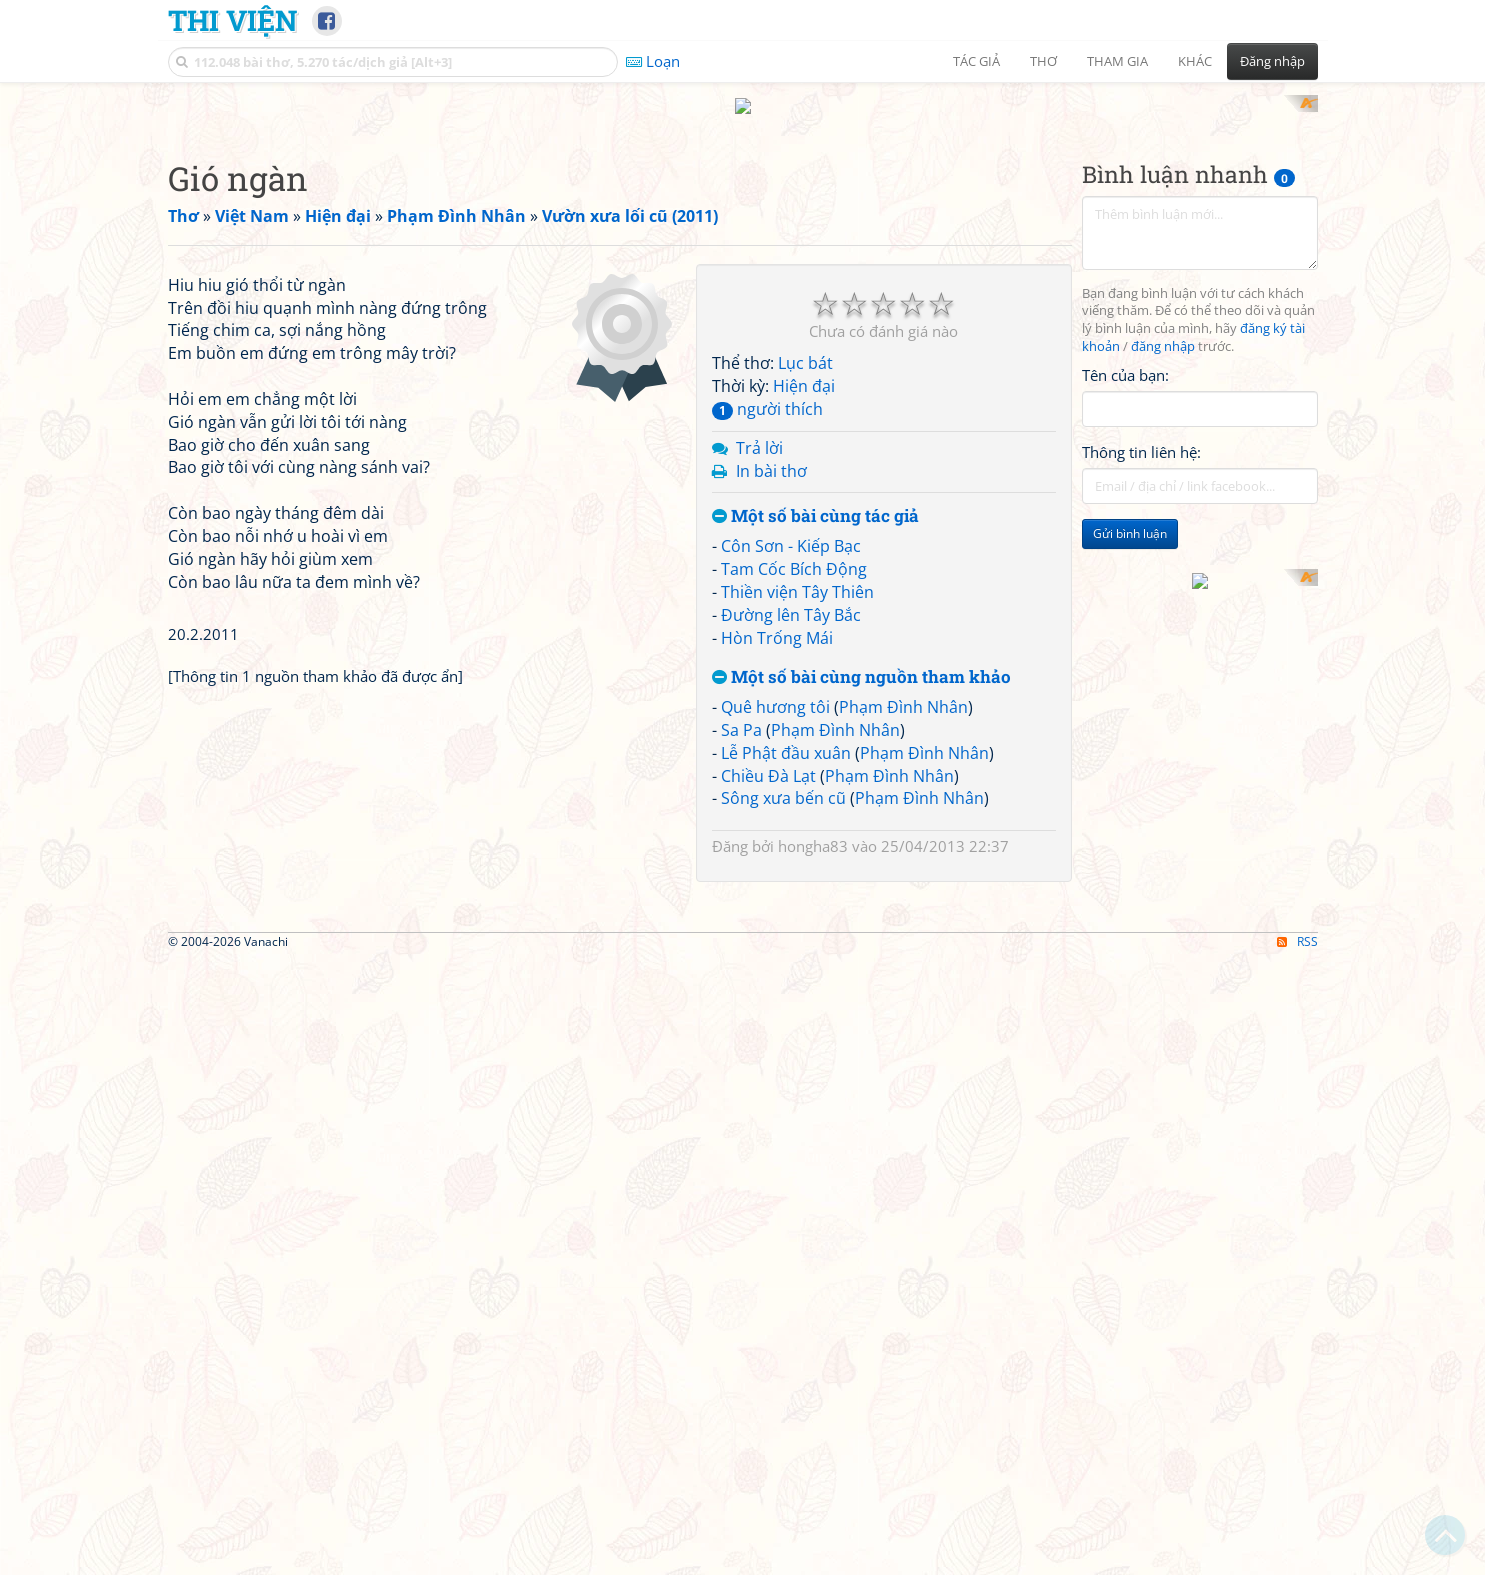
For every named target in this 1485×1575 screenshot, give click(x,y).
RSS (1297, 1277)
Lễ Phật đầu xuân (786, 734)
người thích (767, 390)
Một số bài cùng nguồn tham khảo (861, 659)
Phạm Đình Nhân (903, 689)
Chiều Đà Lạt (768, 757)
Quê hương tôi (775, 689)
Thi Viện (232, 20)
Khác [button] (1195, 61)
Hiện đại (804, 368)
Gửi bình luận (1130, 515)
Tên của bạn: (1125, 356)
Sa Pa (741, 711)
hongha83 (813, 828)
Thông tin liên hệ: (1141, 434)
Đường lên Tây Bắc (791, 596)
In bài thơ (771, 452)
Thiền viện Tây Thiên (797, 573)
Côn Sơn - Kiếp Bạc (791, 528)
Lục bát (805, 345)
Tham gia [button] (1117, 61)
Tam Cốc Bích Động (794, 550)
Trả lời (759, 429)
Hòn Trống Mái (777, 619)
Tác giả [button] (976, 61)
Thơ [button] (1043, 61)
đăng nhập (1163, 328)
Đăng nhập (1272, 61)
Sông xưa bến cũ (783, 780)
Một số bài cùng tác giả (815, 498)
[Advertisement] (427, 385)
